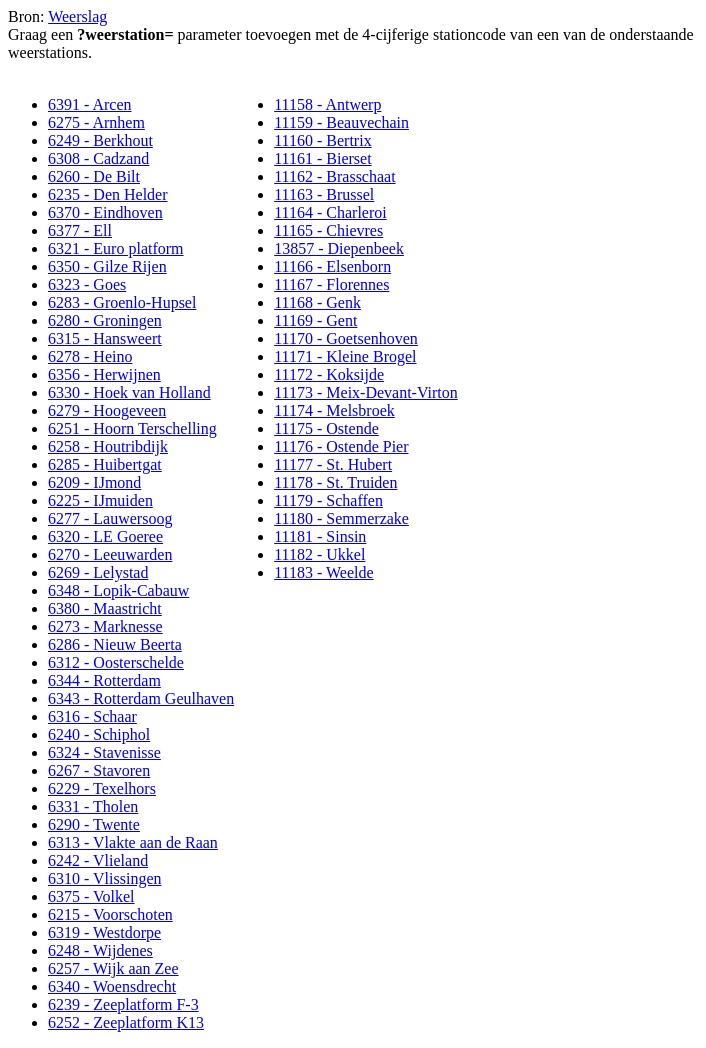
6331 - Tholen (93, 806)
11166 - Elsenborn (332, 266)
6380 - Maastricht (105, 608)
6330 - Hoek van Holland (129, 392)
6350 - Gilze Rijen (107, 266)
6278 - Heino (90, 356)
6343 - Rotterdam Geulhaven (141, 698)
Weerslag (77, 16)
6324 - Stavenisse (104, 752)
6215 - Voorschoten (110, 914)
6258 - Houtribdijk (108, 446)
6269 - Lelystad (98, 572)
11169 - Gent (315, 320)
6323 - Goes (87, 284)
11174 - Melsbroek (334, 410)
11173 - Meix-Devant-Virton (366, 392)
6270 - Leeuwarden (110, 554)
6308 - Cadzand (98, 158)
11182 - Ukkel (319, 554)
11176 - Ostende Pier (341, 446)
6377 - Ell (80, 230)
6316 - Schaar (92, 716)
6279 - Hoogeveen (107, 410)
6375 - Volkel (91, 896)
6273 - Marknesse (105, 626)
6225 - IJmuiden (100, 500)
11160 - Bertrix (322, 140)
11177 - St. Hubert (333, 464)
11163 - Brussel (324, 194)
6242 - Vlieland (98, 860)
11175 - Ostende (326, 428)
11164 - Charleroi (330, 212)
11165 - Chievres (328, 230)
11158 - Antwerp (327, 104)
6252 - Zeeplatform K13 (126, 1022)
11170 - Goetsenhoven (346, 338)
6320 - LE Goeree (105, 536)
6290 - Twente (94, 824)
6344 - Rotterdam (104, 680)
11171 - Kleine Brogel (345, 356)
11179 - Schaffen (328, 500)
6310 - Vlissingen (104, 878)
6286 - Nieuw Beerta (115, 644)
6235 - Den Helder (108, 194)
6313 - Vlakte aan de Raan (133, 842)
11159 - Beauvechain (341, 122)
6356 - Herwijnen (104, 374)
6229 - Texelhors (102, 788)
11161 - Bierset (322, 158)
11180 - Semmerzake (341, 518)
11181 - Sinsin (320, 536)
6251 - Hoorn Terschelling (132, 428)
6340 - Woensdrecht (112, 986)
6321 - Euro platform (116, 248)
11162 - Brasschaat (334, 176)
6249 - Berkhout (100, 140)
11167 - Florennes (331, 284)
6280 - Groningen (105, 320)
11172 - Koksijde (329, 374)
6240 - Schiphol (99, 734)
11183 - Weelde (323, 572)
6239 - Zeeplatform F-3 (123, 1004)
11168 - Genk (317, 302)
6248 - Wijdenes (100, 950)
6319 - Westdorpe (104, 932)
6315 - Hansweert (105, 338)
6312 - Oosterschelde (116, 662)
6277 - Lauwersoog (110, 518)
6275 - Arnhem (96, 122)
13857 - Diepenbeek (339, 248)
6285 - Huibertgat (105, 464)
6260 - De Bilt (94, 176)
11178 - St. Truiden (335, 482)
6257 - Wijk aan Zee (113, 968)
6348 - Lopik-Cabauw (118, 590)
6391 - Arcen (90, 104)
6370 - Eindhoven (105, 212)
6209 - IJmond (94, 482)
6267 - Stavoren (99, 770)
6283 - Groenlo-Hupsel (122, 302)
